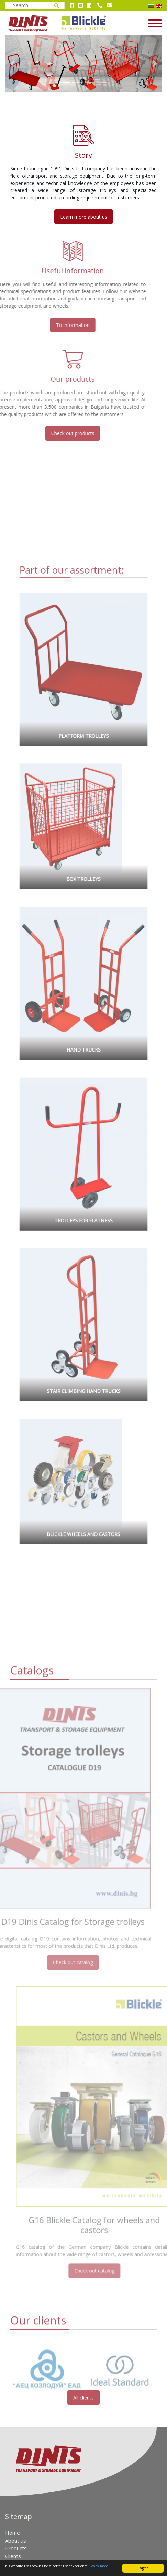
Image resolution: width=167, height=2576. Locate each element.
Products (16, 2548)
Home (12, 2532)
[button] (12, 63)
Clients (13, 2556)
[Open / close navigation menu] (139, 23)
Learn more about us (83, 216)
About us (15, 2540)
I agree (143, 2568)
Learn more (99, 2566)
